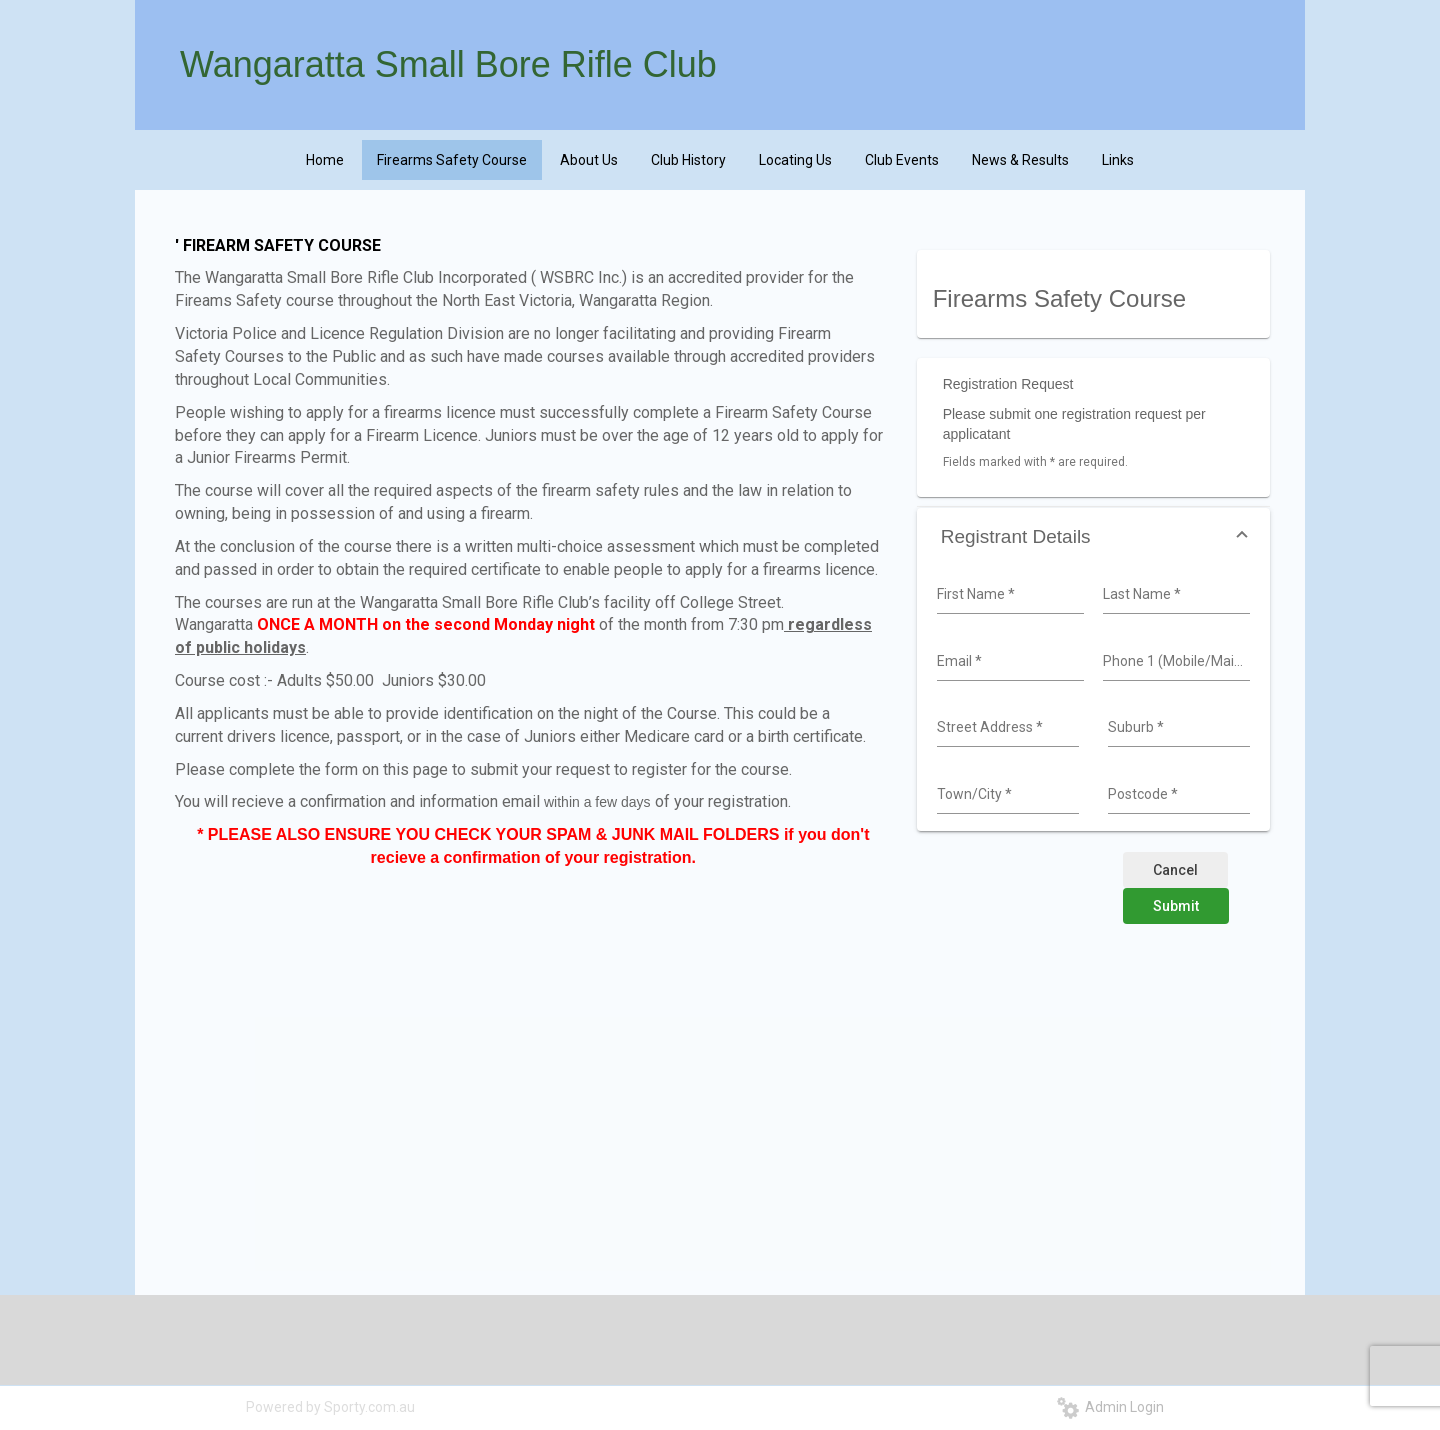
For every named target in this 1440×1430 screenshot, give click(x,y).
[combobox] (1008, 595)
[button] (1093, 536)
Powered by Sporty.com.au (330, 1407)
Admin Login (1110, 1407)
